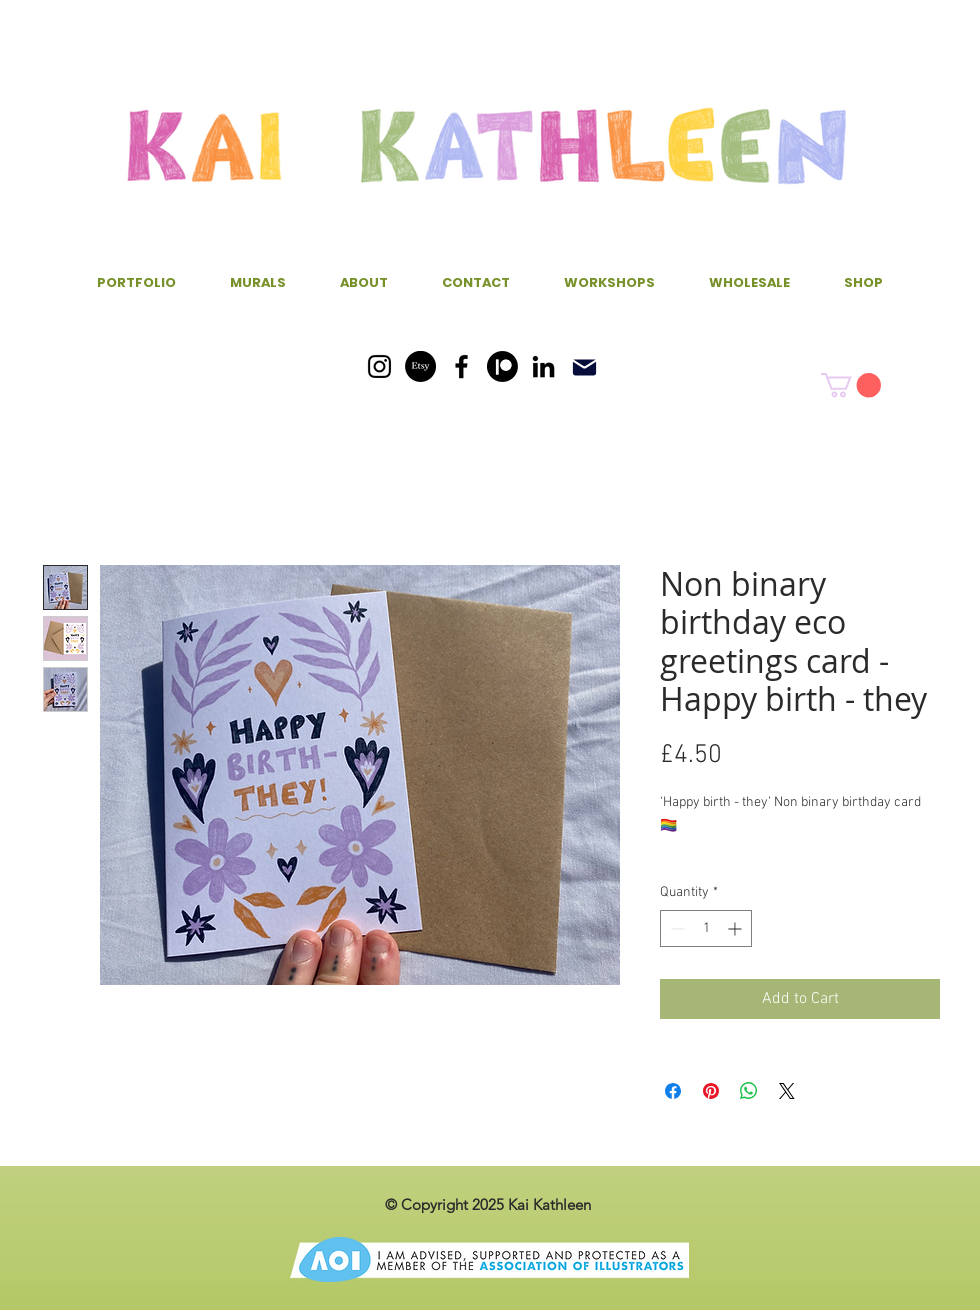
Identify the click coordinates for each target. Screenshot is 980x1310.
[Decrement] (675, 928)
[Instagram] (379, 366)
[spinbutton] (706, 928)
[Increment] (736, 928)
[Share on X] (787, 1091)
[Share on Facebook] (673, 1091)
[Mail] (584, 367)
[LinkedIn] (543, 366)
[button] (851, 385)
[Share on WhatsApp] (749, 1091)
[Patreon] (502, 366)
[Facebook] (461, 366)
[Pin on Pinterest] (711, 1091)
